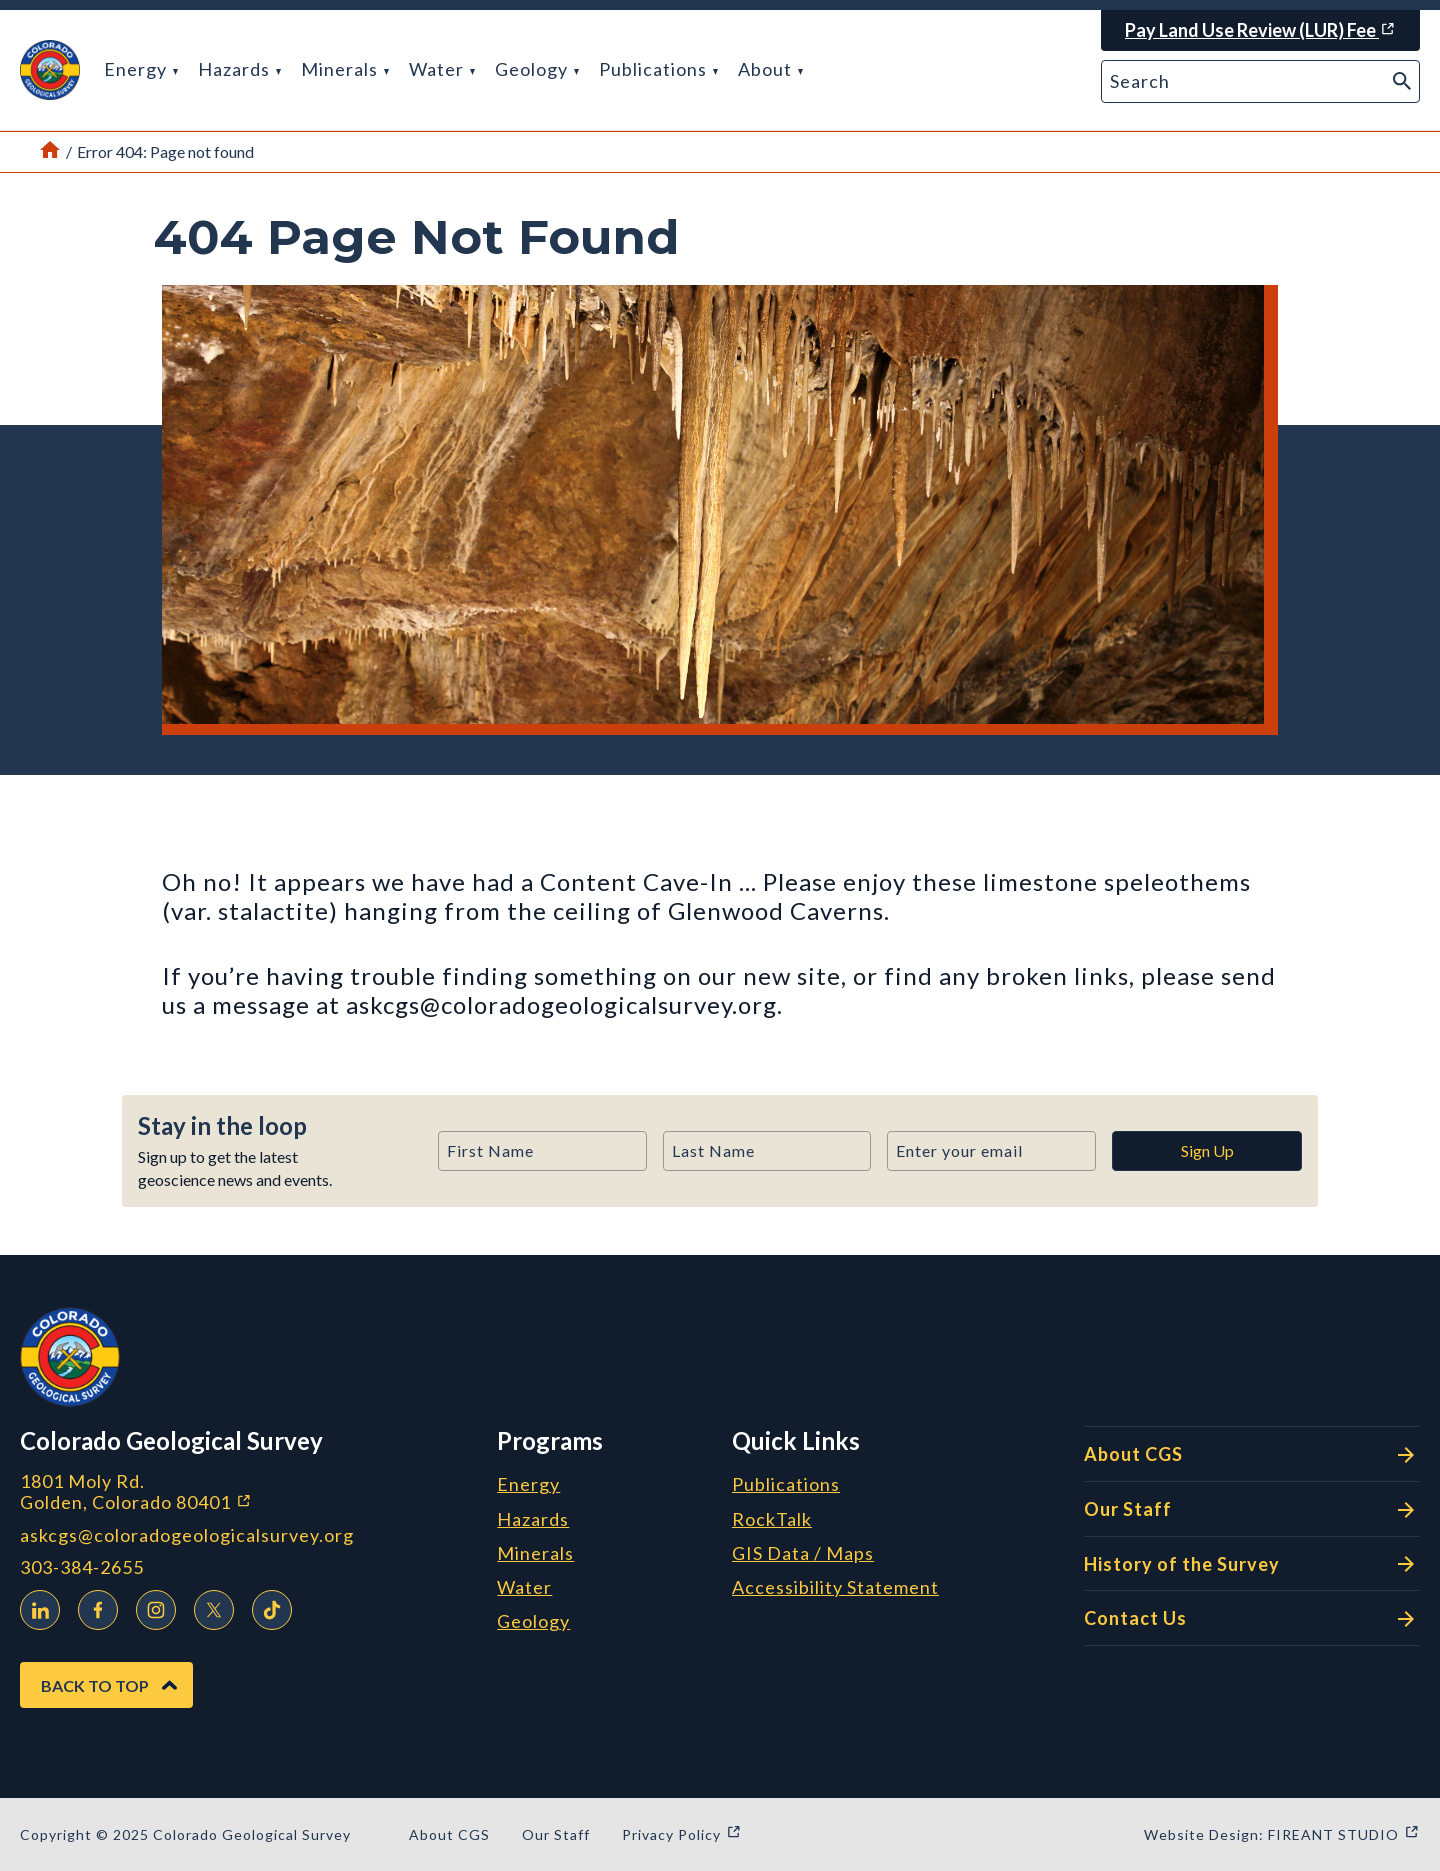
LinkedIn (35, 1606)
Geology (537, 69)
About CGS (1252, 1455)
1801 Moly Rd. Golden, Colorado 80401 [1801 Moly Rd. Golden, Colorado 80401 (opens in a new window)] (242, 1491)
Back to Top (95, 1685)
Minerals (345, 69)
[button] (50, 70)
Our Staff (1252, 1510)
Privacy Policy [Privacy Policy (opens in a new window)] (682, 1834)
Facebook (93, 1606)
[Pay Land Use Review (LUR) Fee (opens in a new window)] (1260, 30)
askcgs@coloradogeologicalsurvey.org (187, 1535)
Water (442, 69)
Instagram (151, 1606)
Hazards (239, 69)
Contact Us (1252, 1619)
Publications (658, 69)
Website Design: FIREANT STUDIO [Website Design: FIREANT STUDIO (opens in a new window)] (1282, 1834)
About (770, 69)
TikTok (267, 1606)
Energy (141, 69)
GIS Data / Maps (803, 1554)
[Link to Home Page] (50, 152)
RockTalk (772, 1520)
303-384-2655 (82, 1567)
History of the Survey (1252, 1564)
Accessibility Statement (835, 1588)
